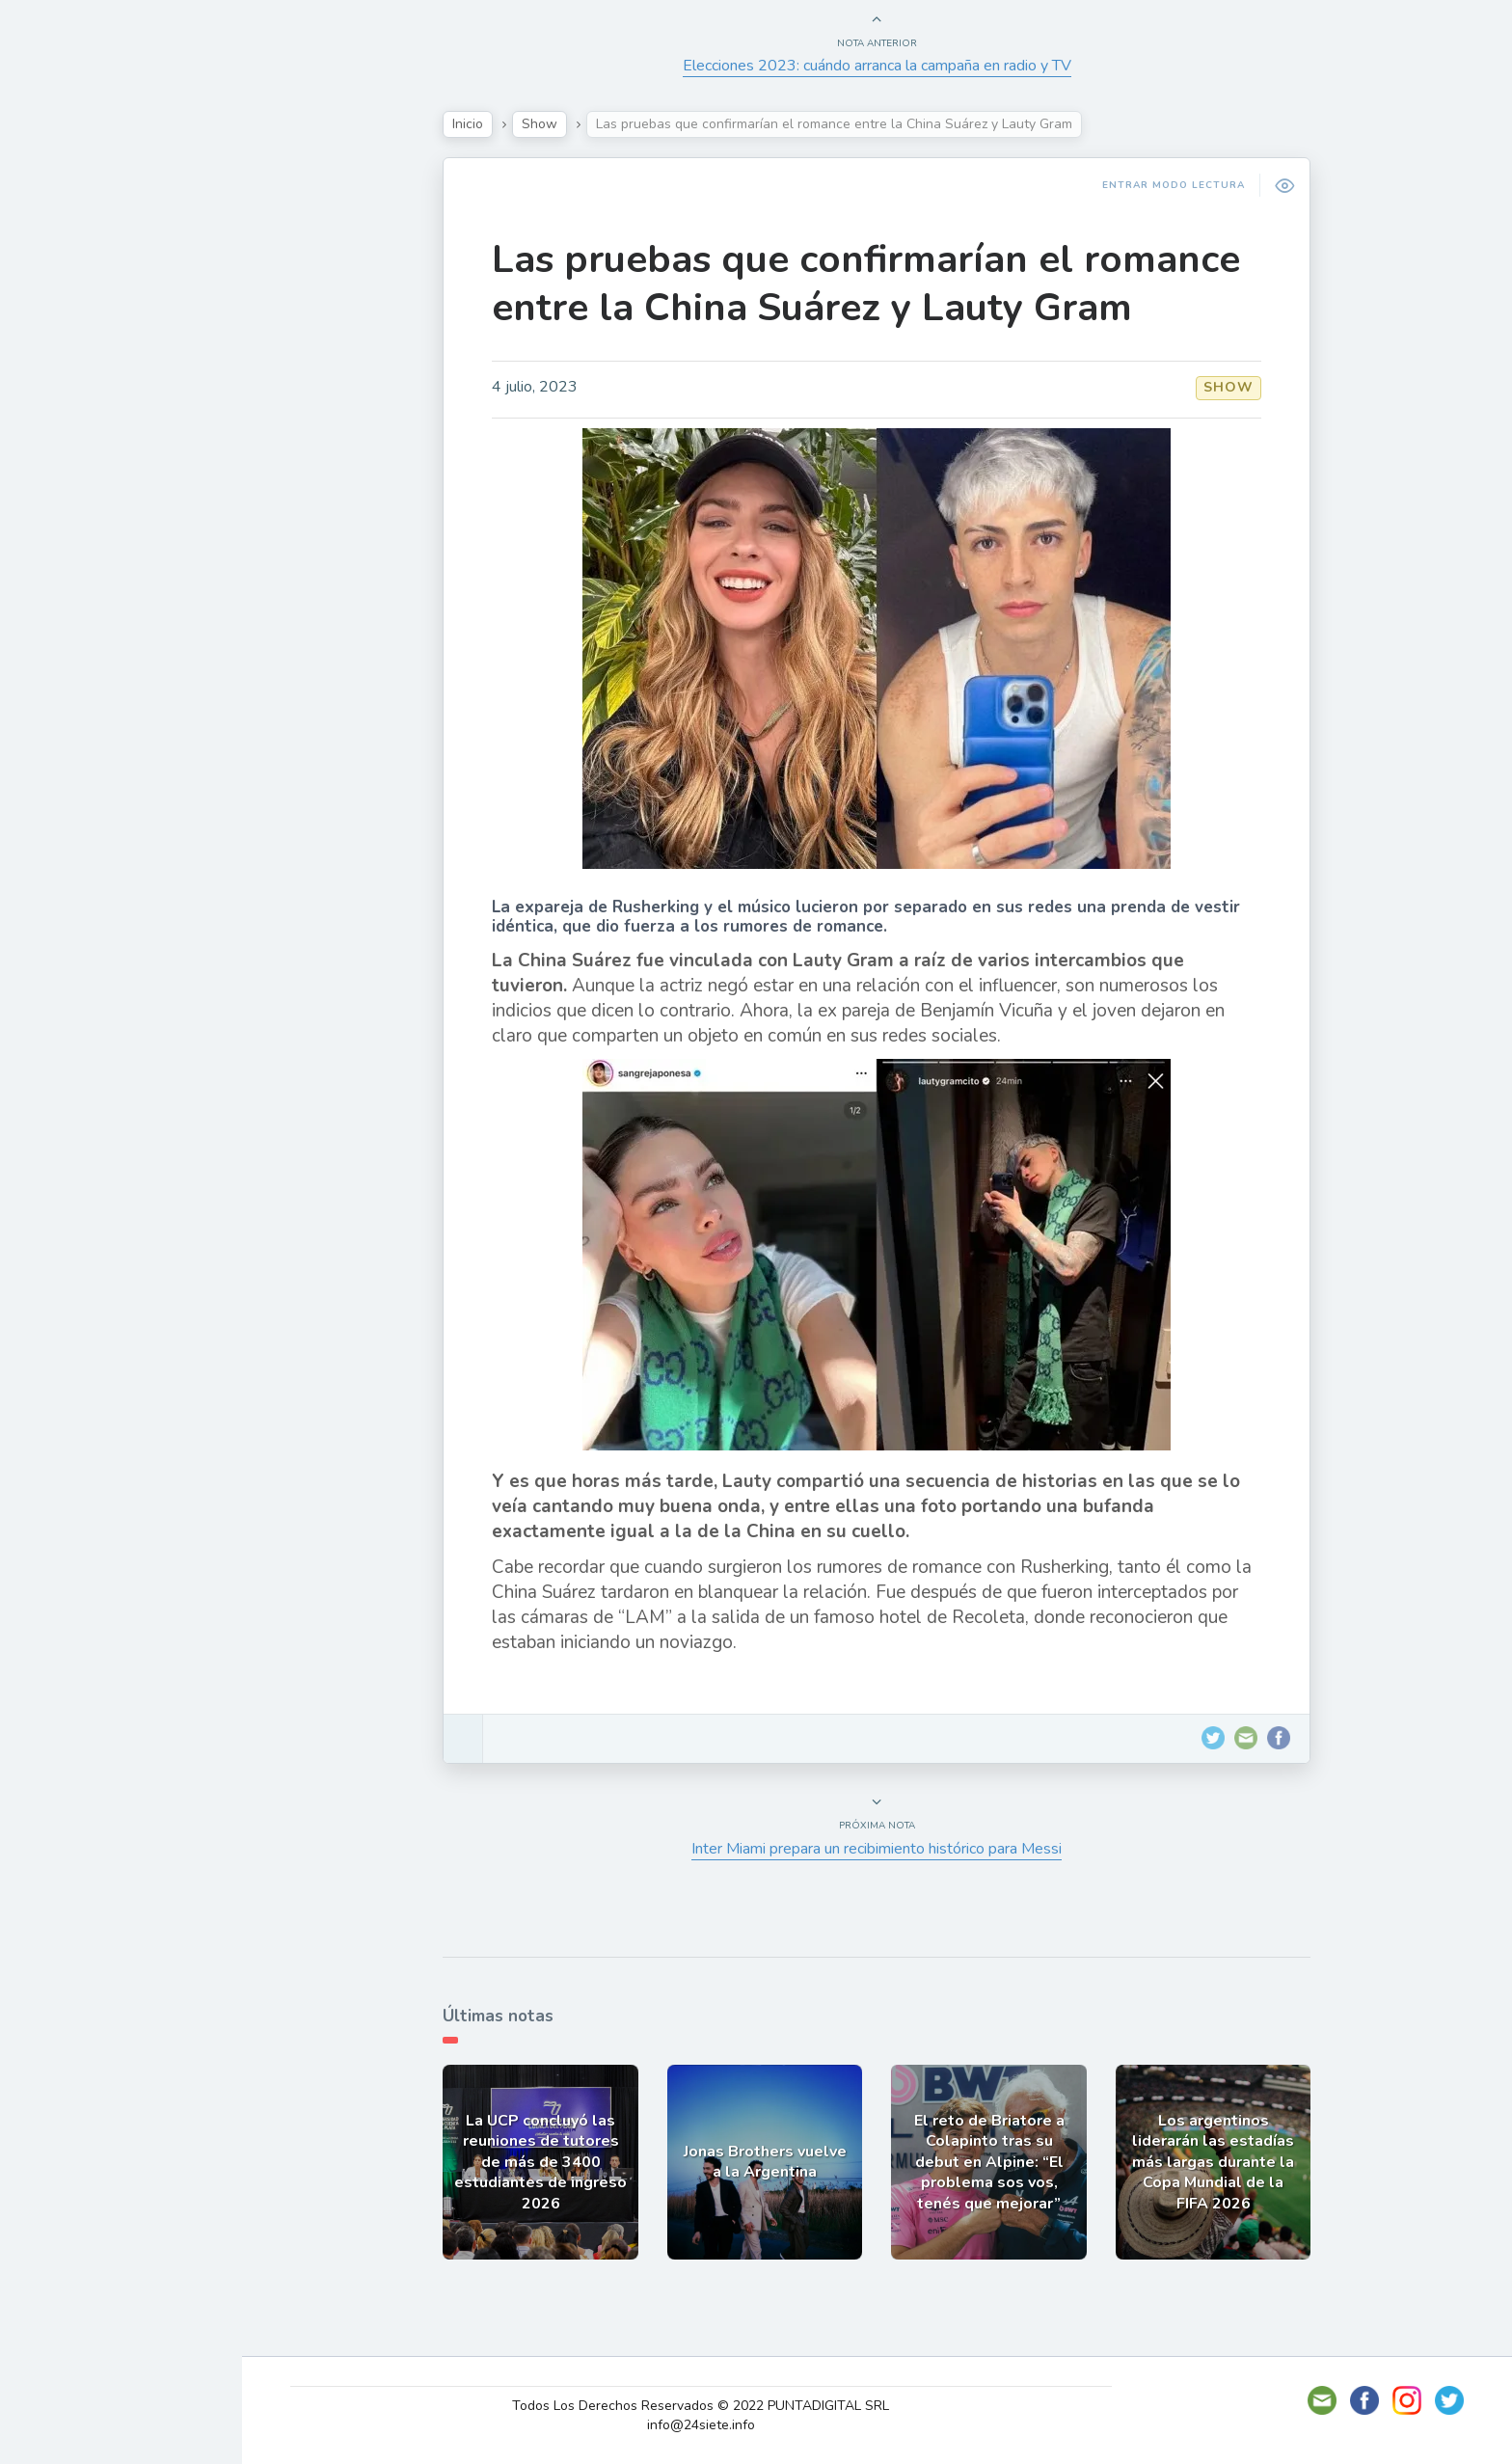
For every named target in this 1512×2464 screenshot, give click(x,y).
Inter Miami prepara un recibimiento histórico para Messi (886, 1848)
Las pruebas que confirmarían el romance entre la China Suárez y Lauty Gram (875, 283)
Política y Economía (116, 333)
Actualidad (82, 244)
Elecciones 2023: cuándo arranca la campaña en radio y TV (886, 65)
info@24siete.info (713, 2425)
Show (61, 288)
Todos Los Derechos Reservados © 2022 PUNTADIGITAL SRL (713, 2405)
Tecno (63, 379)
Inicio (477, 124)
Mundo (66, 424)
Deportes (76, 468)
